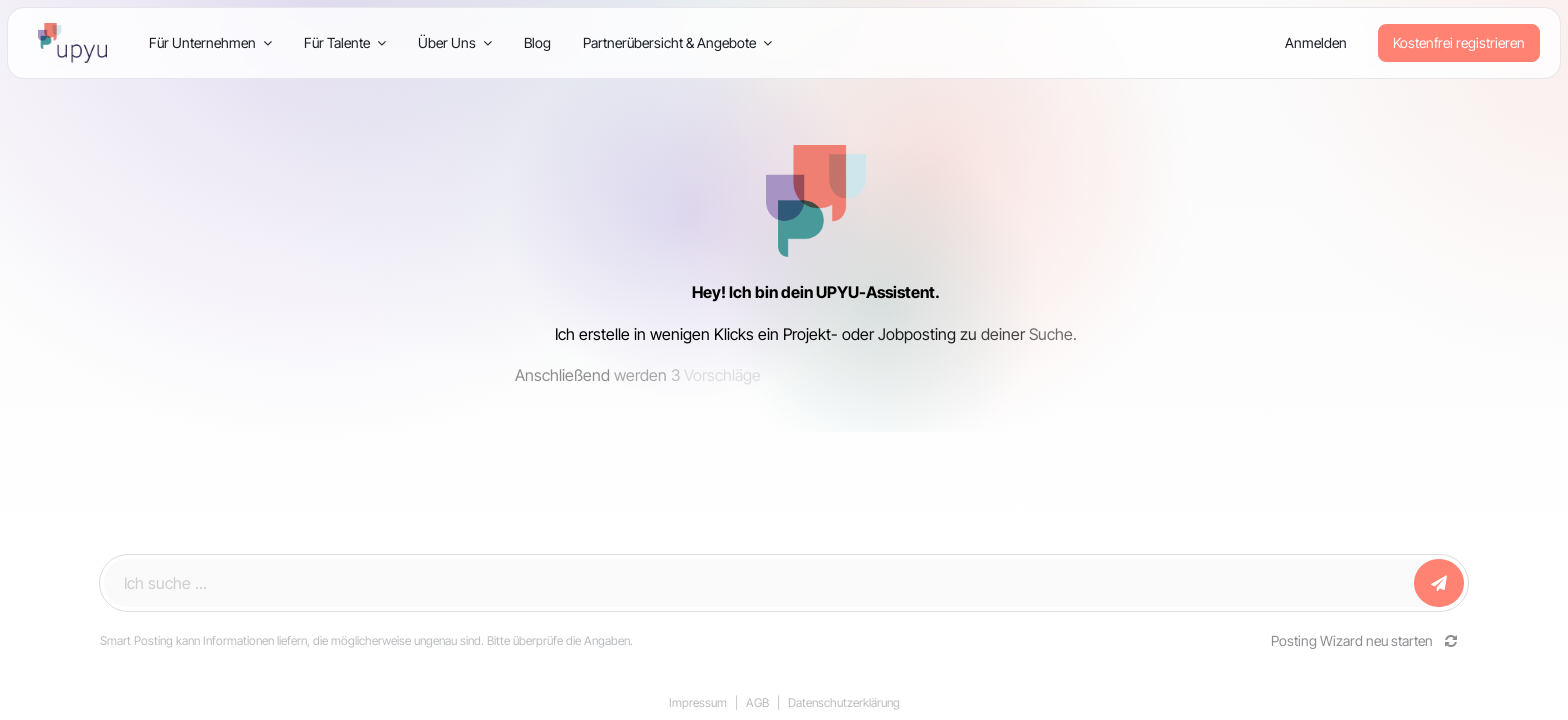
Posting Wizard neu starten (1364, 640)
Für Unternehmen (210, 42)
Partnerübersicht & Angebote (677, 42)
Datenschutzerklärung (844, 702)
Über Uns (455, 42)
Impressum (698, 702)
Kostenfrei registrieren (1459, 42)
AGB (757, 702)
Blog (537, 42)
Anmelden (1316, 42)
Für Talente (345, 42)
